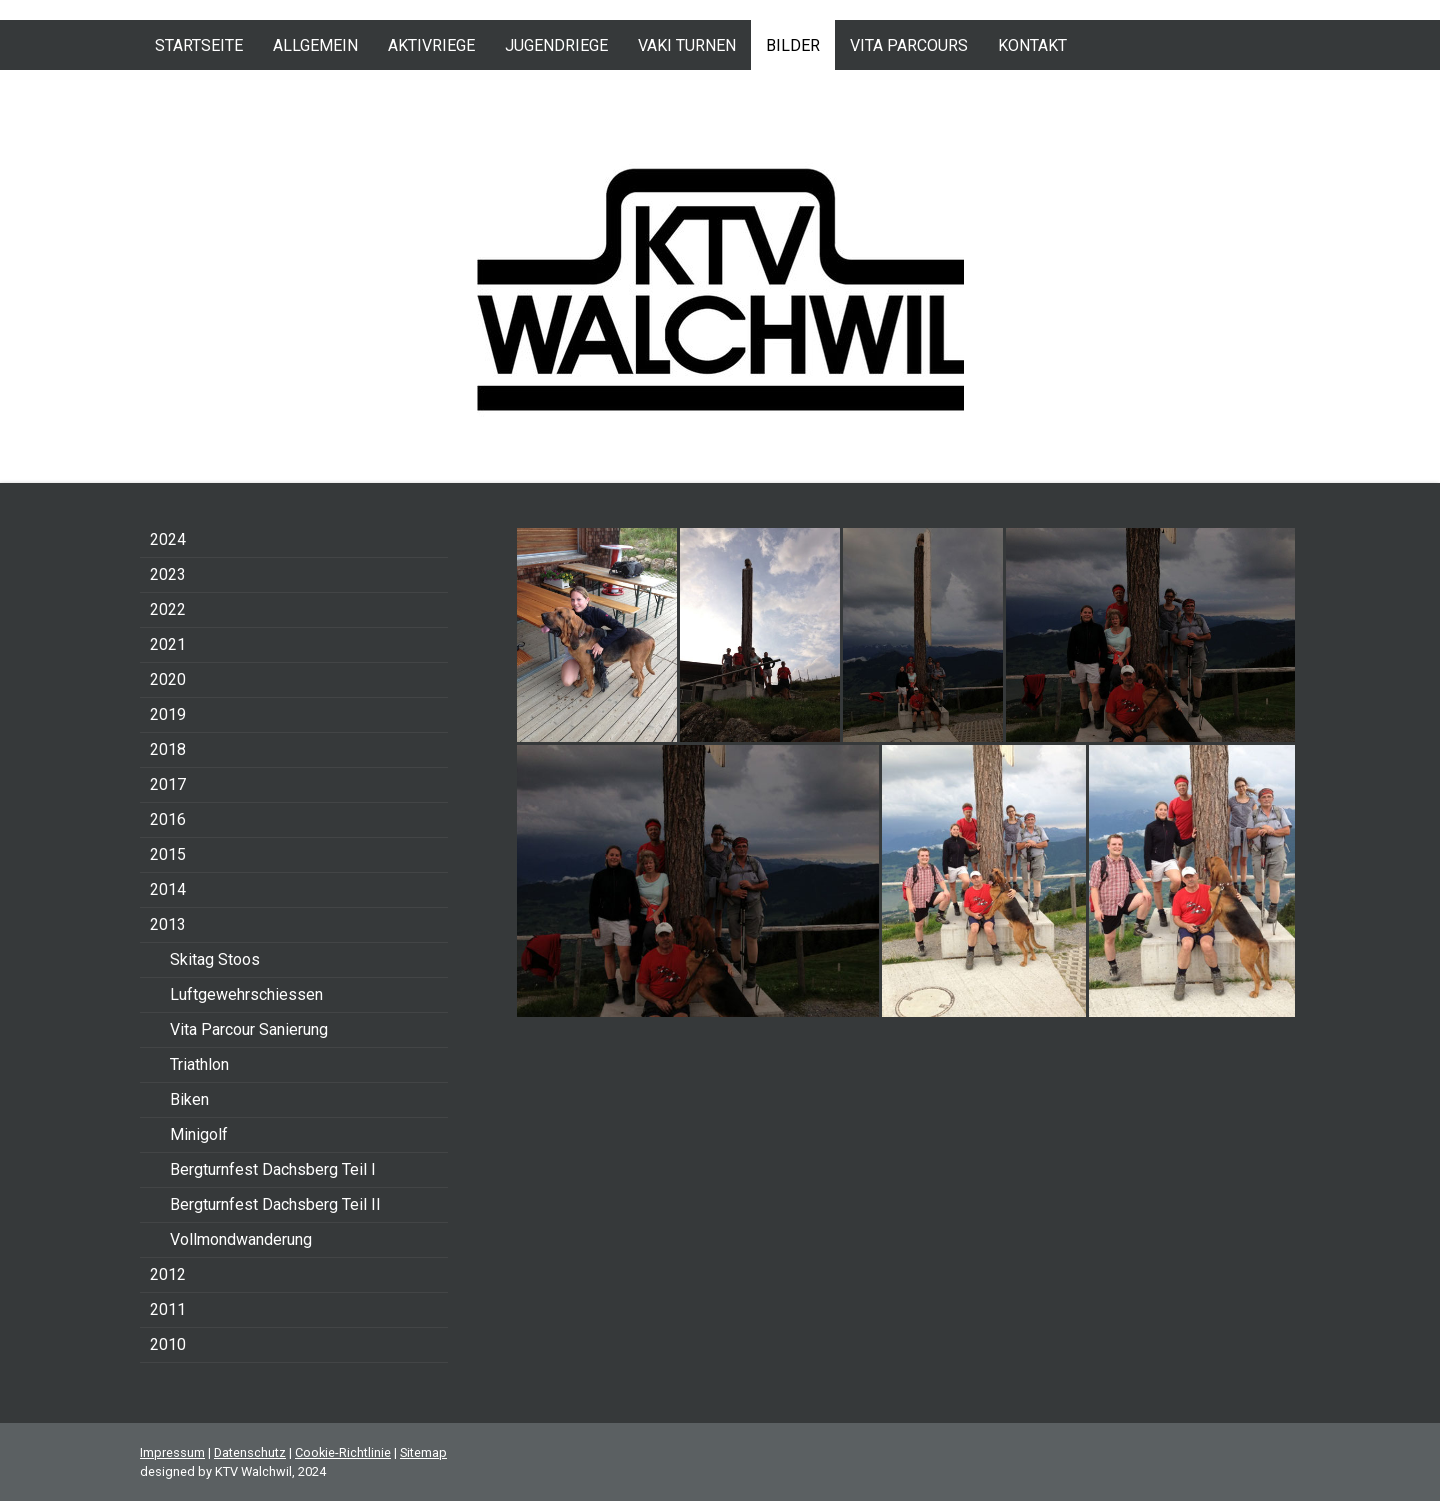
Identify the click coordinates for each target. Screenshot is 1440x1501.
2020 (168, 679)
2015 (168, 854)
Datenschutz (250, 1452)
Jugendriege (556, 45)
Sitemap (423, 1452)
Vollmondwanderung (241, 1239)
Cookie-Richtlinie (343, 1452)
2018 (168, 749)
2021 (168, 644)
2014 (168, 889)
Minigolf (199, 1134)
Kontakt (1032, 45)
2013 (168, 924)
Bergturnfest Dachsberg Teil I (273, 1169)
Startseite (199, 45)
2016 (168, 819)
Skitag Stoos (215, 959)
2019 (168, 714)
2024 (168, 539)
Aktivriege (431, 45)
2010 (168, 1344)
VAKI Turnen (687, 45)
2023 (168, 574)
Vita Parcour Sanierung (249, 1029)
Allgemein (315, 45)
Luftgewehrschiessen (246, 994)
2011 (168, 1309)
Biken (189, 1099)
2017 (168, 784)
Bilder (793, 45)
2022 (168, 609)
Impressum (172, 1452)
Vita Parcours (909, 45)
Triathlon (199, 1064)
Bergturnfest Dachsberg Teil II (275, 1204)
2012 (168, 1274)
